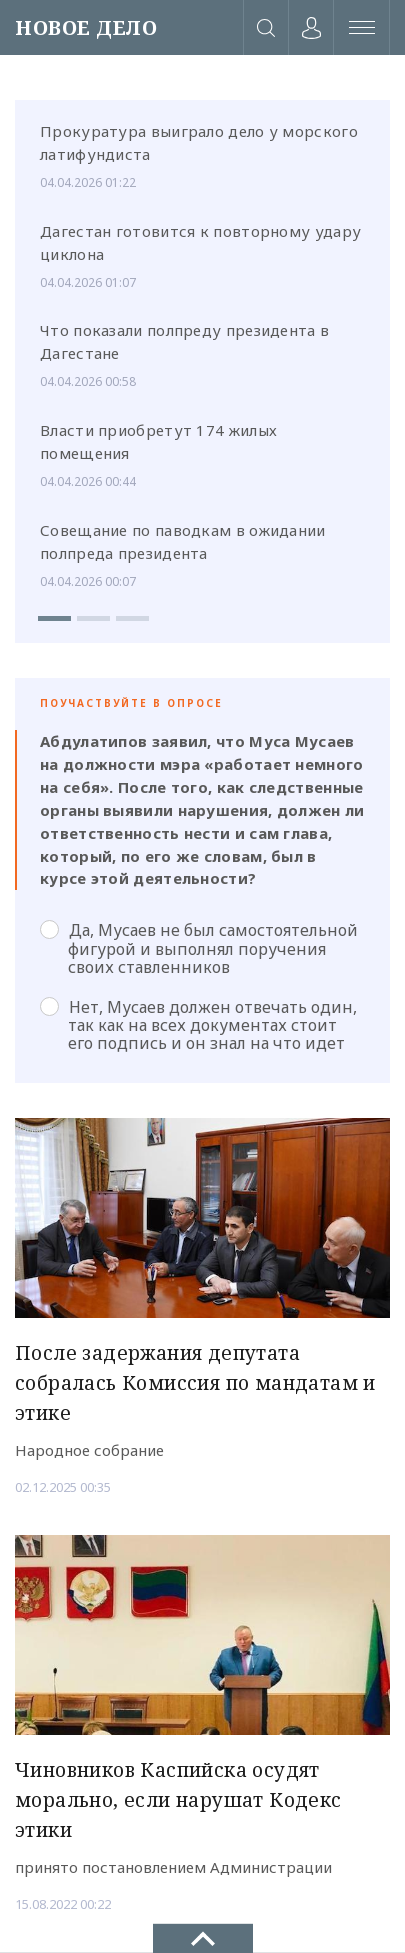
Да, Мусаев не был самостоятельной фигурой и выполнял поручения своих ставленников (199, 948)
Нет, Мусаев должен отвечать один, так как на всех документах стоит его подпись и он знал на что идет (198, 1025)
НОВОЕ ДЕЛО (86, 27)
